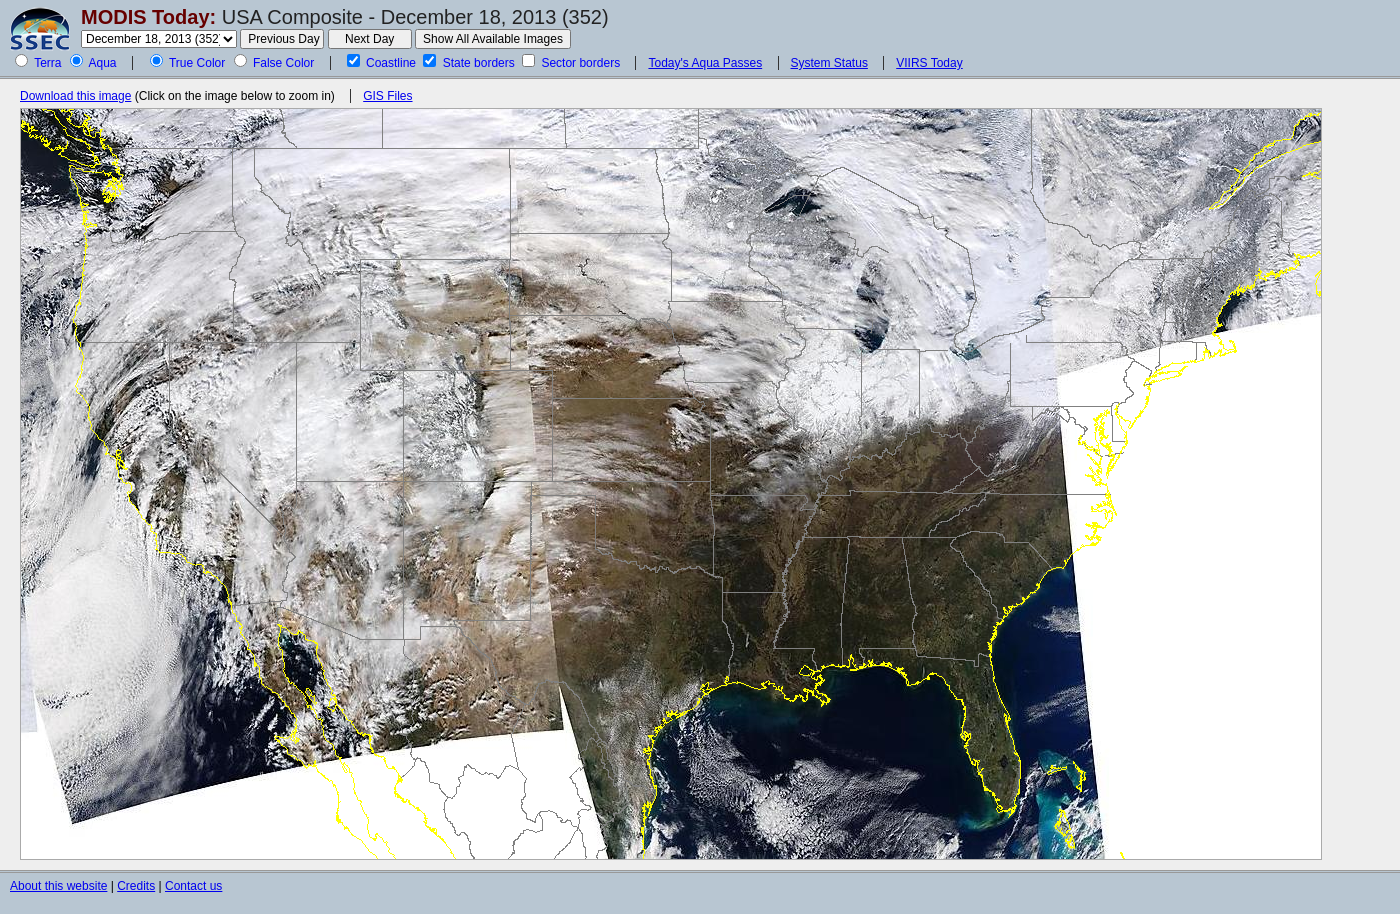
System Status (829, 63)
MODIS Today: (148, 17)
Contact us (193, 886)
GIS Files (387, 96)
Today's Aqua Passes (705, 63)
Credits (136, 886)
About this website (58, 886)
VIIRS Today (929, 63)
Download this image (75, 96)
